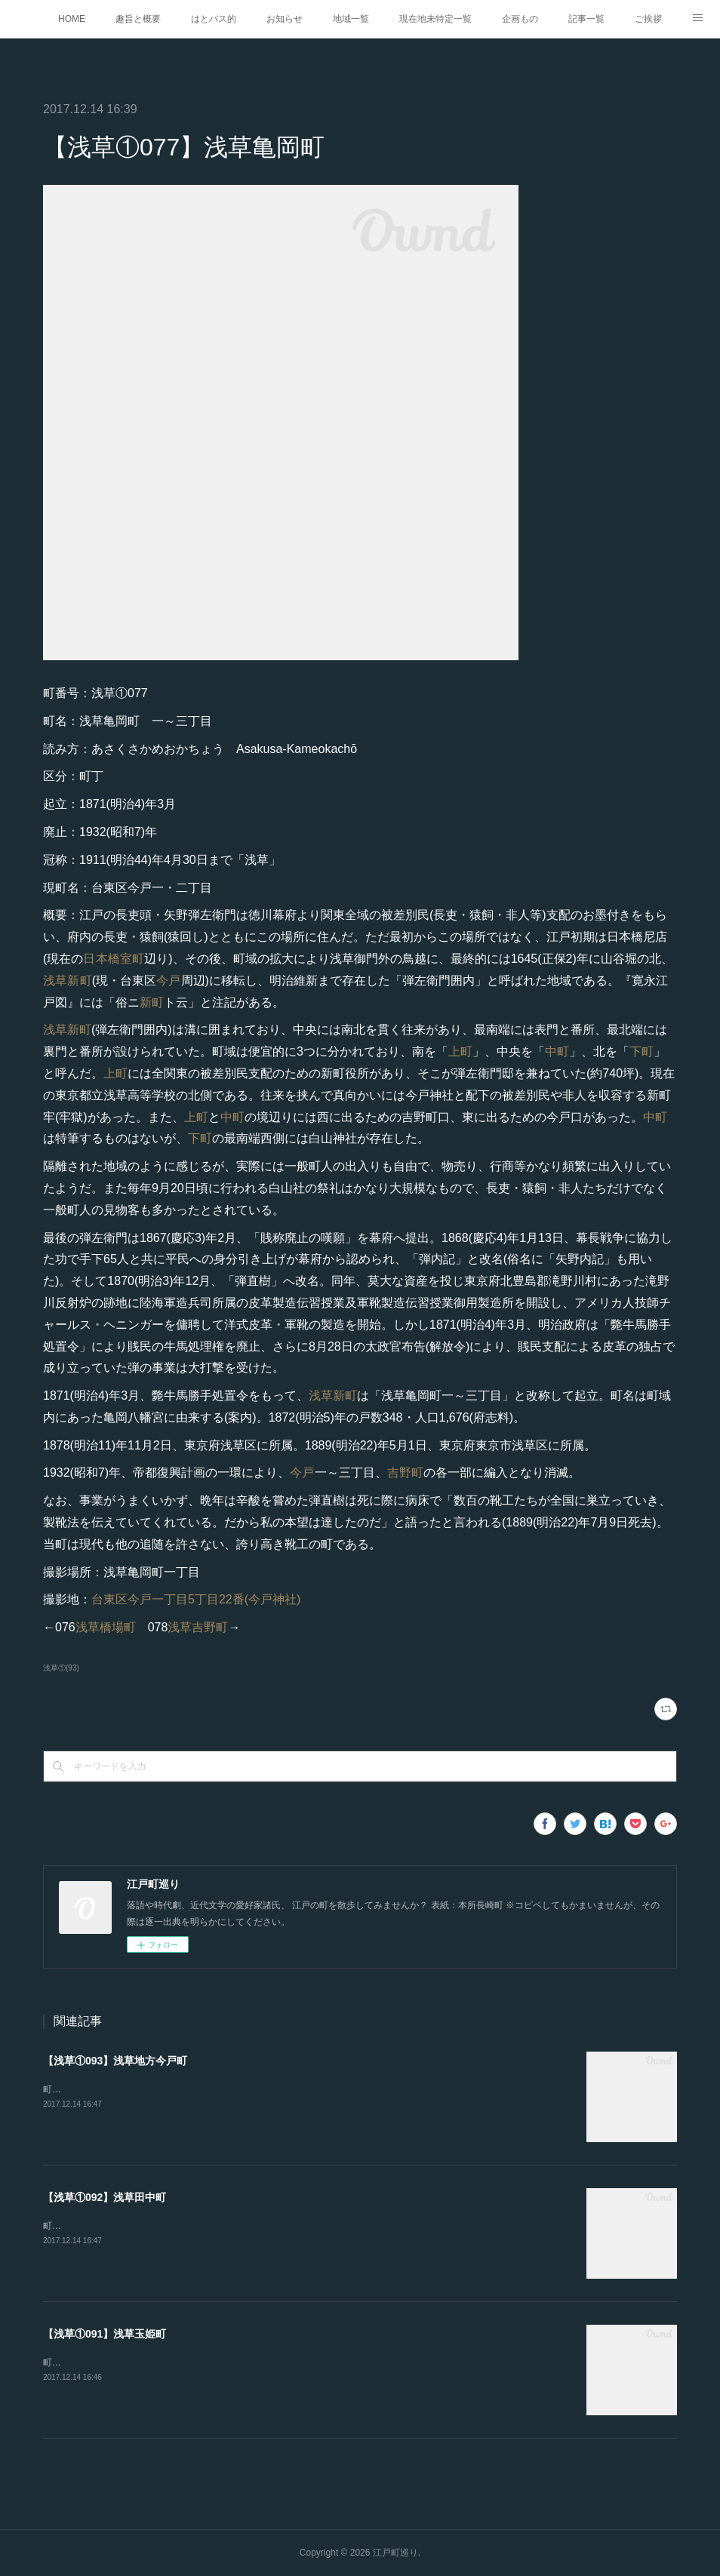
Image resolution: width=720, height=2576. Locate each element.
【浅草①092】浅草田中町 (104, 2197)
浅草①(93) (61, 1668)
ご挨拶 (648, 19)
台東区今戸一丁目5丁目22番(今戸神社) (195, 1599)
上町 (460, 1051)
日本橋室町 (113, 958)
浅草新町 (67, 980)
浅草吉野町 (198, 1627)
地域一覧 (351, 19)
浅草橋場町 (105, 1627)
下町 (641, 1051)
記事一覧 (586, 19)
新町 (152, 1002)
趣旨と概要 (138, 19)
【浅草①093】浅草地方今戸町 (115, 2061)
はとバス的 (213, 19)
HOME (71, 19)
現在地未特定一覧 (435, 19)
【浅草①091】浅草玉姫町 (104, 2334)
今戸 (168, 980)
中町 (557, 1051)
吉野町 (405, 1472)
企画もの (520, 19)
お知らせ (284, 19)
